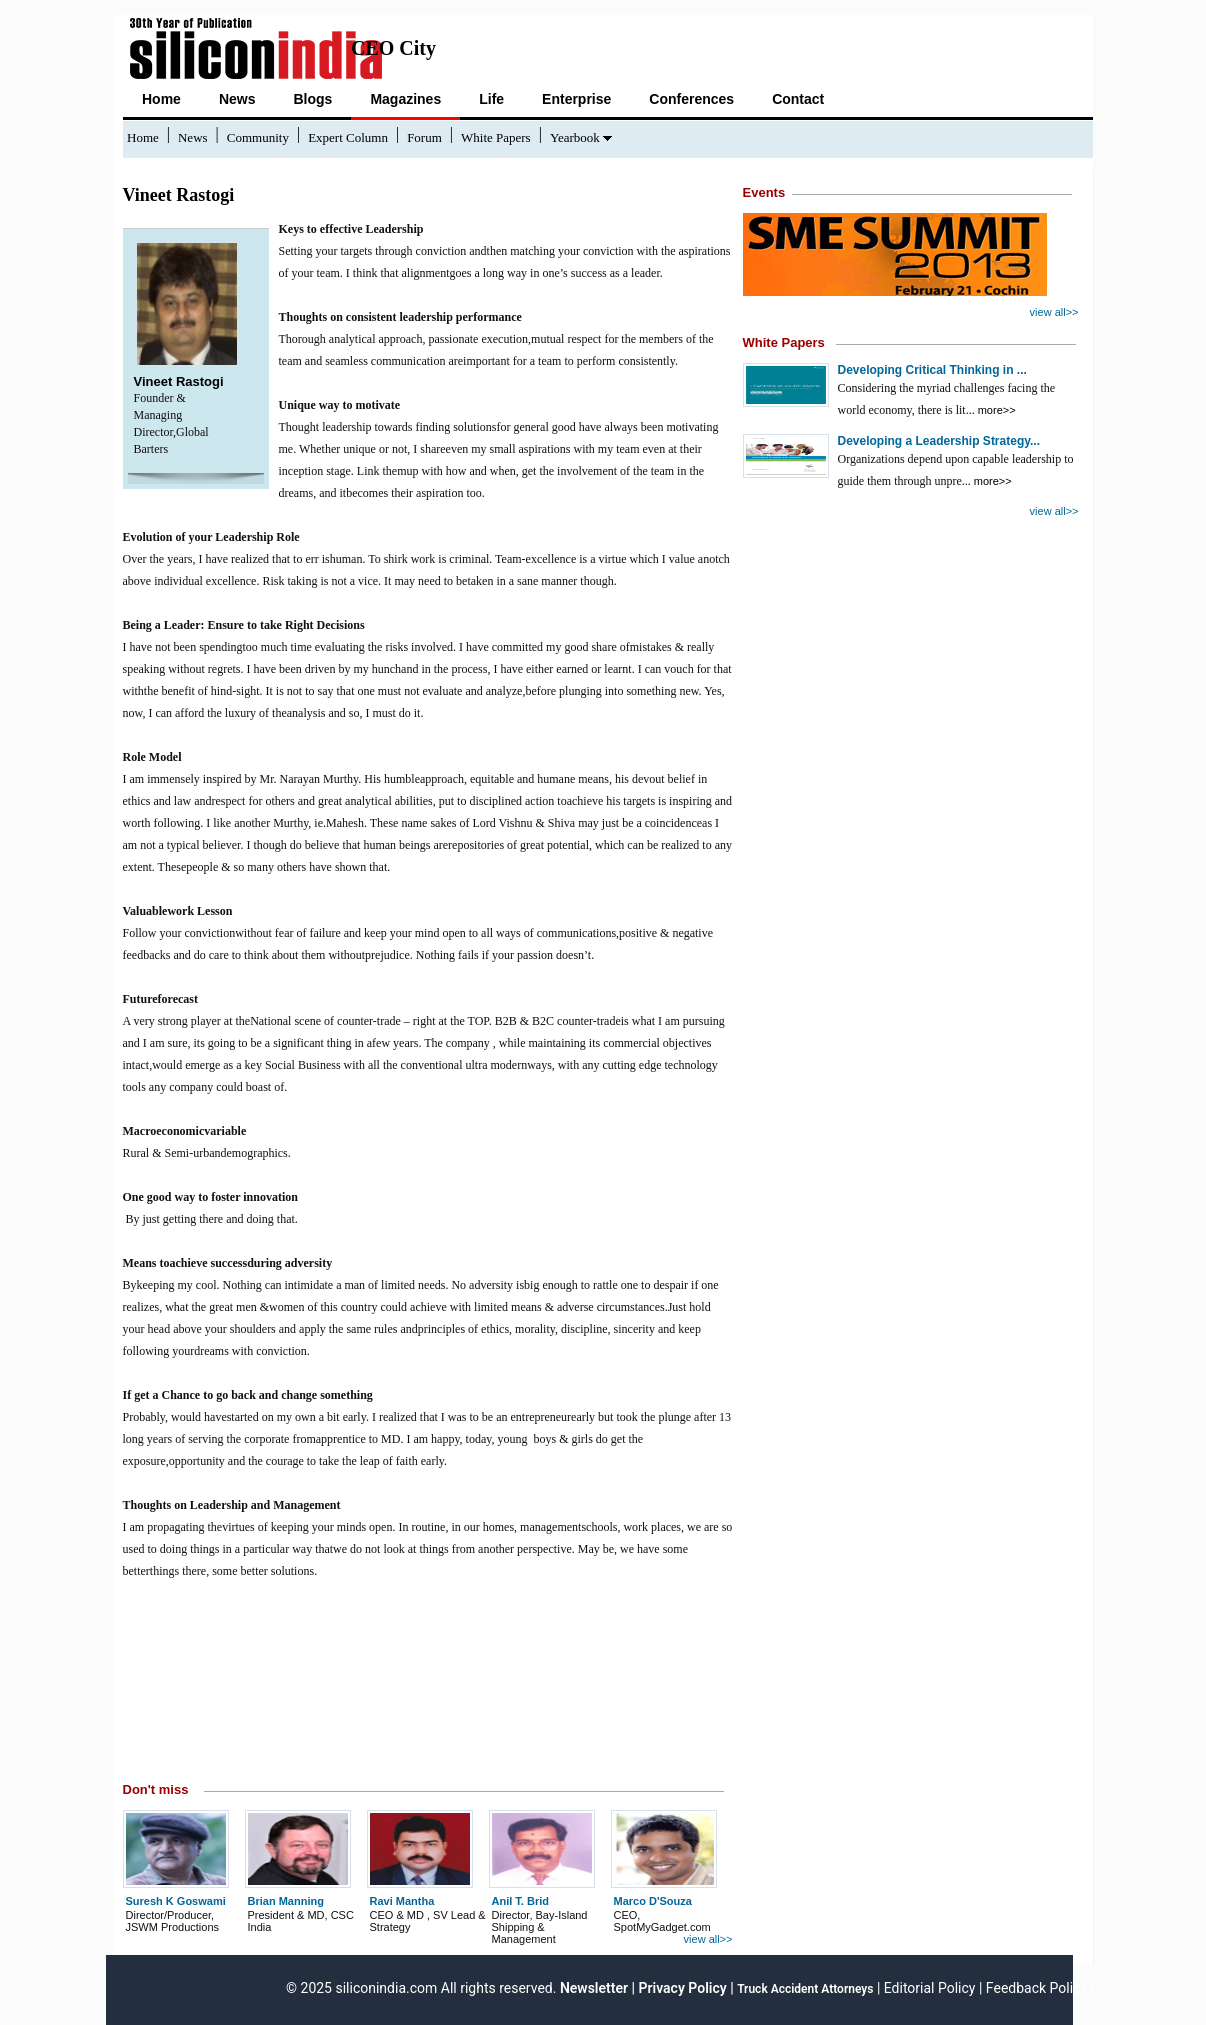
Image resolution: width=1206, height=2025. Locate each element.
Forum (424, 137)
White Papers (496, 137)
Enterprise (576, 99)
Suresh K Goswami (176, 1901)
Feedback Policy (1036, 1988)
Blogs (312, 99)
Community (258, 137)
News (237, 99)
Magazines (405, 99)
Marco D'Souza (653, 1901)
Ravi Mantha (402, 1901)
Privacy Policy (683, 1988)
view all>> (708, 1939)
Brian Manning (286, 1901)
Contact (798, 99)
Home (161, 99)
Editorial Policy (930, 1988)
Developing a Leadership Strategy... (939, 441)
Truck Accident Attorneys (805, 1989)
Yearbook (575, 137)
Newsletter (592, 1988)
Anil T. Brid (520, 1901)
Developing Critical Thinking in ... (932, 370)
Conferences (691, 99)
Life (491, 99)
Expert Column (348, 137)
